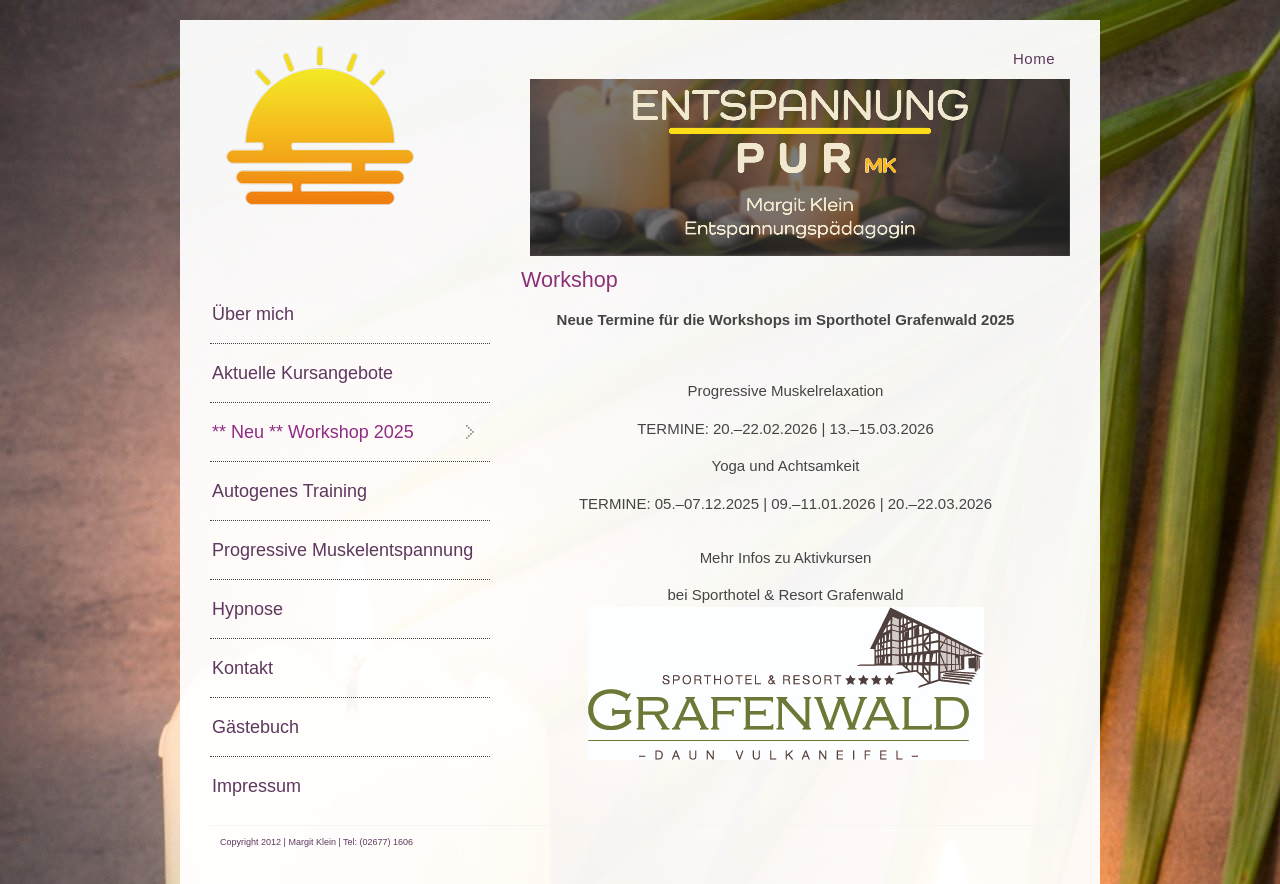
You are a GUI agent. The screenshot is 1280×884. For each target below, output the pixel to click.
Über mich (253, 314)
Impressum (256, 786)
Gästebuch (255, 727)
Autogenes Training (289, 491)
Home (1034, 58)
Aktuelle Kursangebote (302, 373)
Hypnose (247, 609)
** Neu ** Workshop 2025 (313, 432)
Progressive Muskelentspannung (342, 550)
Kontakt (242, 668)
